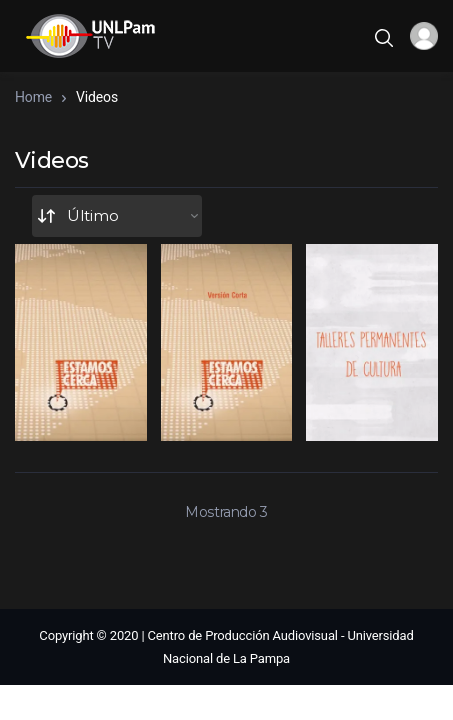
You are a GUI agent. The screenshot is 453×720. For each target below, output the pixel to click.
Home (33, 97)
